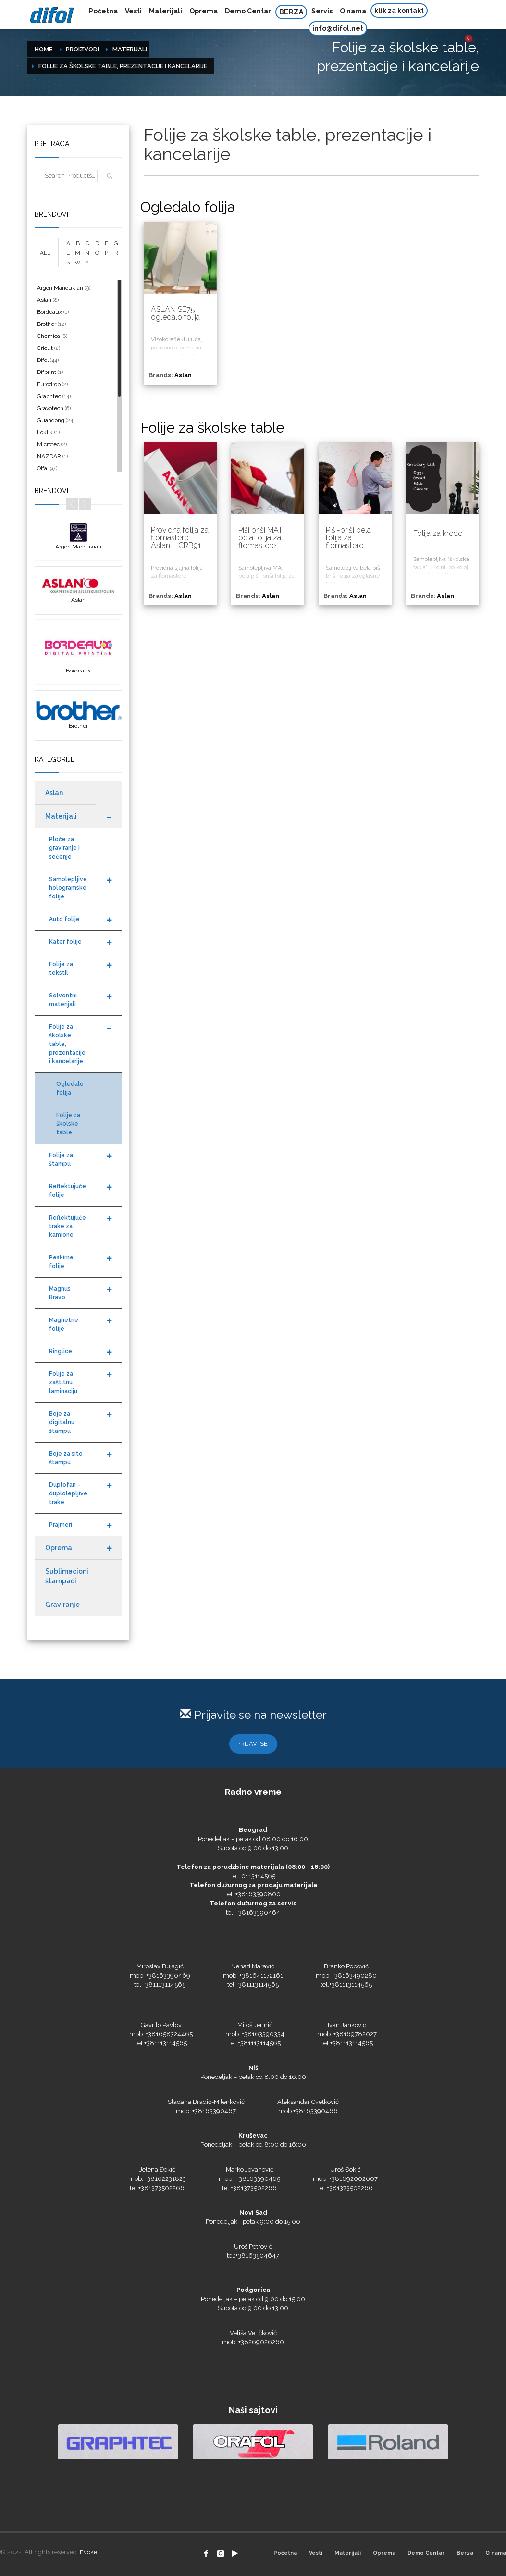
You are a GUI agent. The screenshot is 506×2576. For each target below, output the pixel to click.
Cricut (45, 348)
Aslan (44, 300)
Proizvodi (82, 49)
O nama (495, 2553)
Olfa (42, 468)
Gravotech (50, 408)
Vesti (315, 2553)
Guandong (50, 420)
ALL (45, 252)
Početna (285, 2553)
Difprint (46, 372)
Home (43, 49)
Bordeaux (49, 312)
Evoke (88, 2552)
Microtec (48, 444)
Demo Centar (425, 2553)
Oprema (384, 2553)
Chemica (48, 336)
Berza (465, 2553)
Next (85, 504)
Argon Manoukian (60, 288)
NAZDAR (49, 456)
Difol (43, 360)
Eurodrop (49, 384)
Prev (72, 504)
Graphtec (49, 396)
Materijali (129, 49)
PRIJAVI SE (252, 1743)
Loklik (45, 432)
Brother (46, 324)
